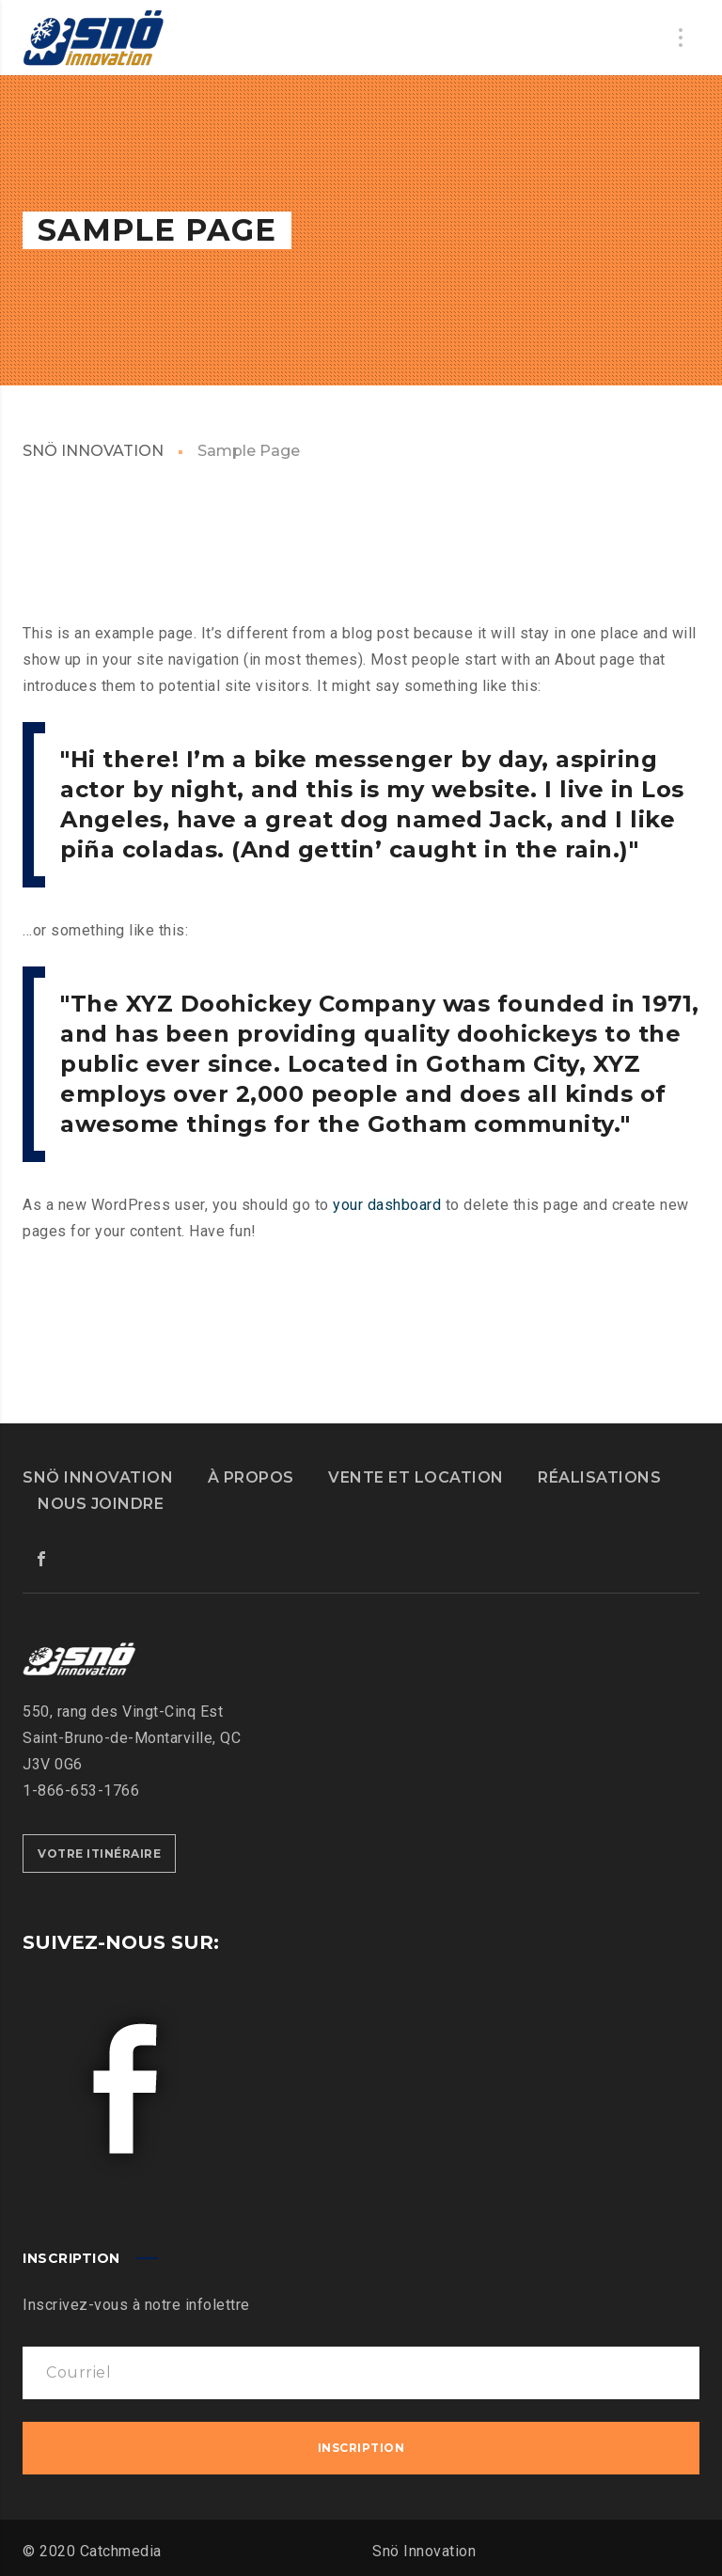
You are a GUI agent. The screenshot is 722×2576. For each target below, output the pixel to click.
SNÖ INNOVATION (93, 451)
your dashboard (387, 1205)
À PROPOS (251, 1477)
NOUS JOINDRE (101, 1504)
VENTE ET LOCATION (416, 1477)
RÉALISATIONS (599, 1477)
